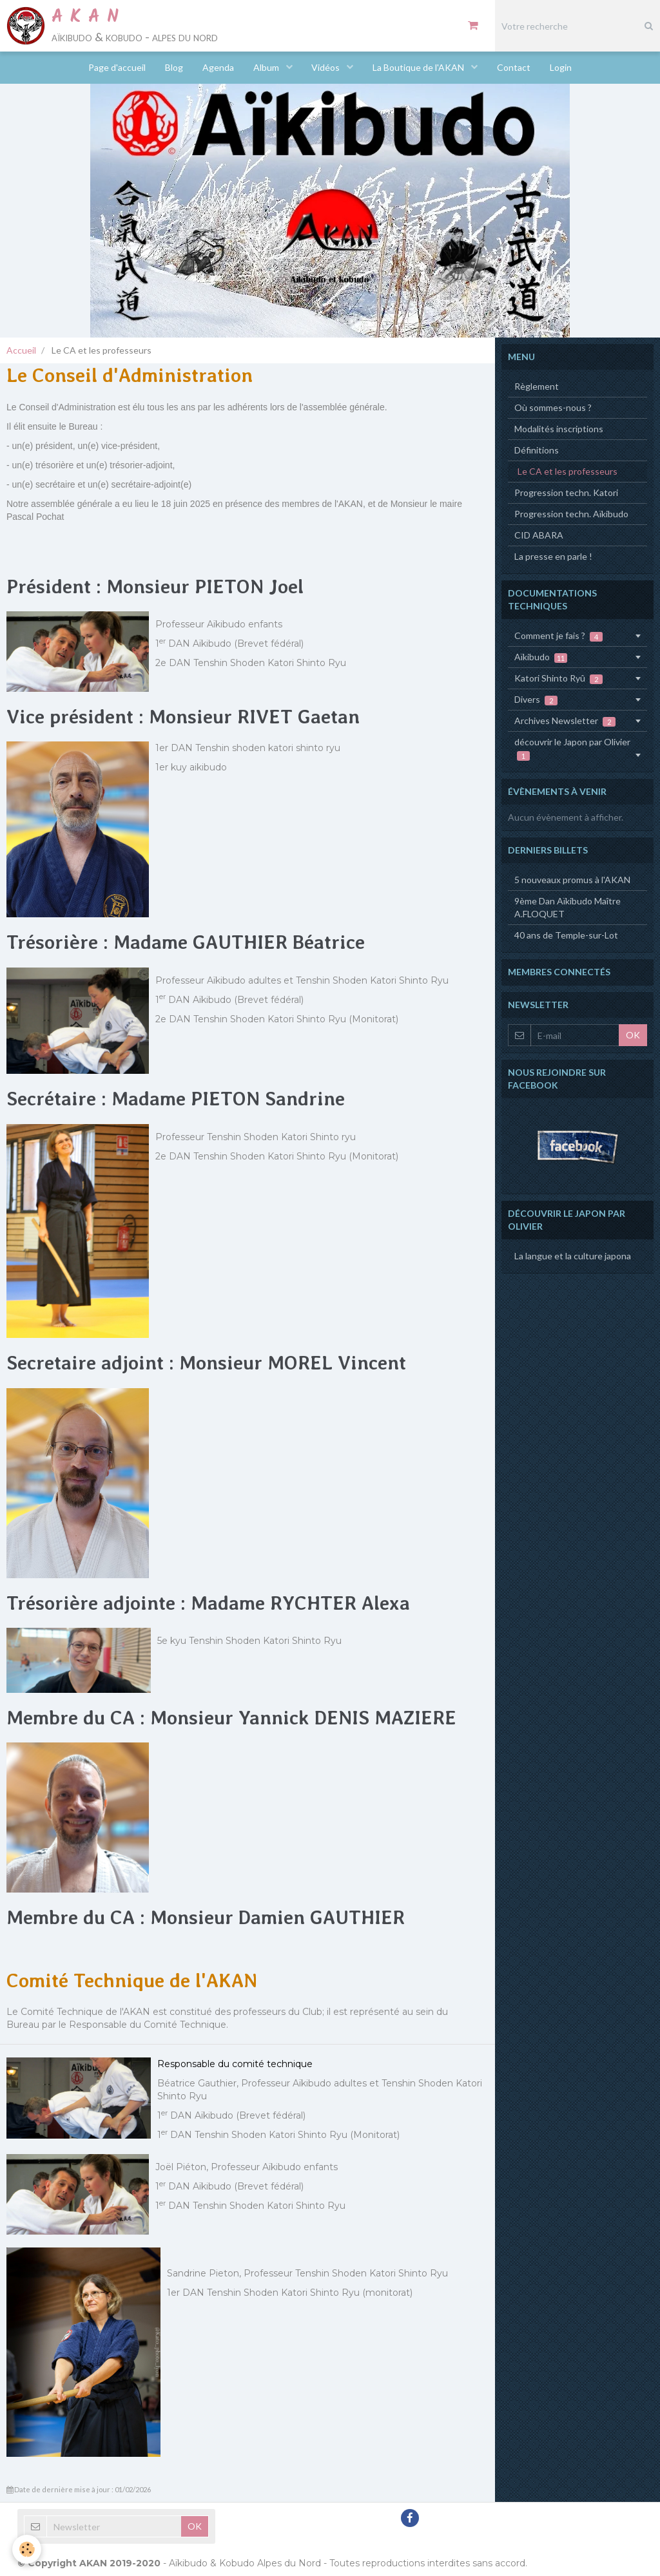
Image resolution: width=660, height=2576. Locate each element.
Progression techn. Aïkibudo (571, 513)
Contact (514, 67)
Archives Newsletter (565, 721)
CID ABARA (538, 535)
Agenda (218, 67)
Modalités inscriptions (558, 428)
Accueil (21, 350)
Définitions (536, 449)
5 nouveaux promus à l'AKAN (572, 879)
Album (267, 67)
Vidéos (327, 67)
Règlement (536, 386)
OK (633, 1034)
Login (561, 67)
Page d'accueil (117, 67)
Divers (536, 699)
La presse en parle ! (553, 556)
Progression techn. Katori (566, 492)
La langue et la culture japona (572, 1255)
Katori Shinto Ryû (558, 678)
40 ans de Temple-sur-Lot (566, 935)
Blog (174, 67)
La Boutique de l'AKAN (420, 67)
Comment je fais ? (558, 636)
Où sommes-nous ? (553, 407)
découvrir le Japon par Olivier (572, 748)
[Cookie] (27, 2549)
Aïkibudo (540, 657)
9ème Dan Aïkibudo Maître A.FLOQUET (567, 907)
